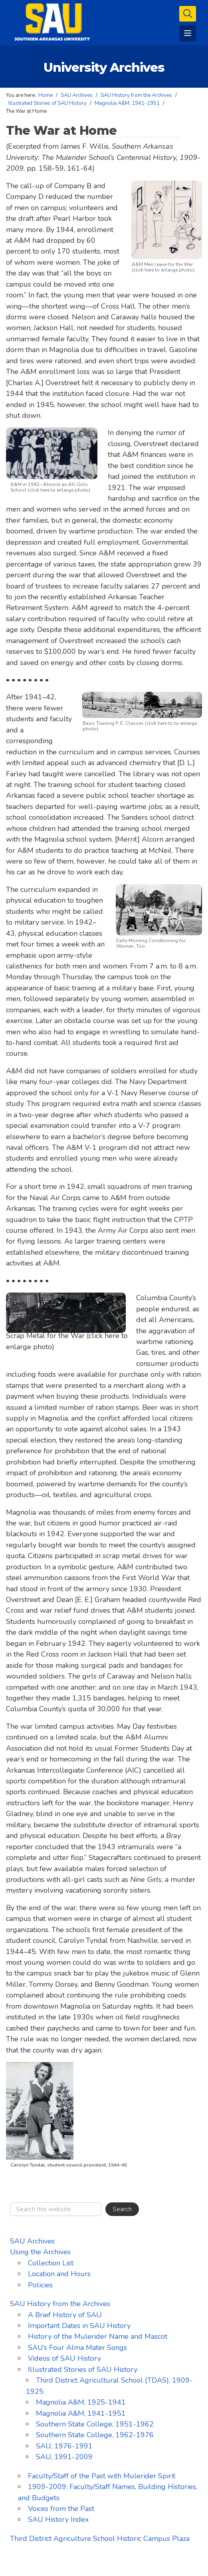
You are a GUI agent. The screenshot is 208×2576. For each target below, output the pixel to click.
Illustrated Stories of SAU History (82, 2369)
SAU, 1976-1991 (64, 2446)
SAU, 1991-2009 (64, 2457)
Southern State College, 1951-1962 (95, 2424)
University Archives (104, 67)
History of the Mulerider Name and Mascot (97, 2336)
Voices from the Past (61, 2508)
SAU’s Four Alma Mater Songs (77, 2347)
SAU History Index (58, 2519)
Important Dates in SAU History (79, 2325)
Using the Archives (40, 2252)
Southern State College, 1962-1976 (95, 2435)
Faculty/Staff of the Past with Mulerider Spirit (101, 2476)
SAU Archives (32, 2241)
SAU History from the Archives (60, 2303)
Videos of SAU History (64, 2358)
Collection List (50, 2263)
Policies (40, 2285)
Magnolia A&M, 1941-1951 (81, 2413)
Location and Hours (59, 2274)
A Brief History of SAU (65, 2315)
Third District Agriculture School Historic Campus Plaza (100, 2538)
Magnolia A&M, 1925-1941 (81, 2402)
